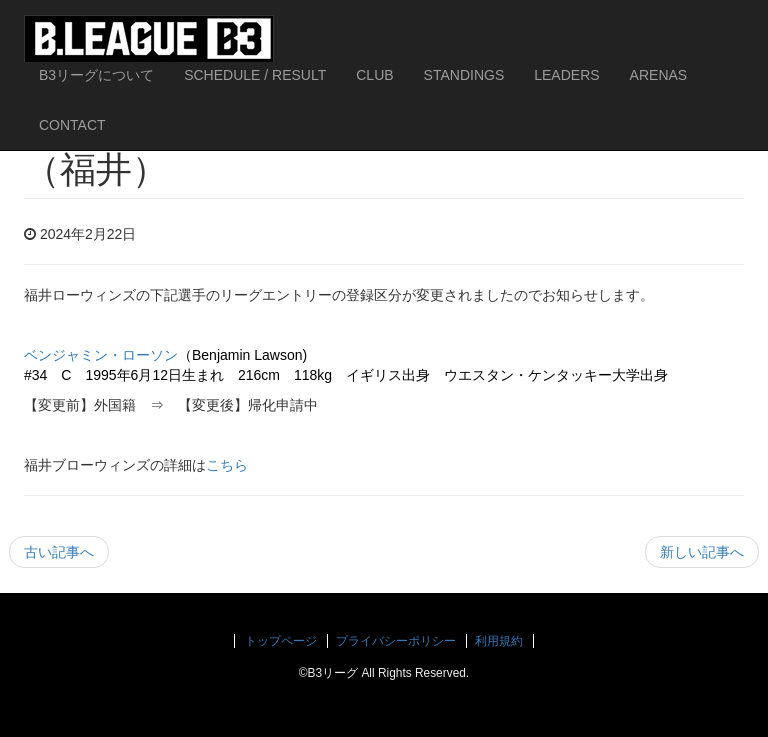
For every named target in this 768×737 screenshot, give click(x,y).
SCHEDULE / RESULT (255, 75)
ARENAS (659, 75)
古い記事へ (59, 552)
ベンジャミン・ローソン (101, 355)
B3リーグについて (96, 75)
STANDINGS (464, 75)
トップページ (281, 641)
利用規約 (499, 641)
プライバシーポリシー (396, 641)
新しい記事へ (702, 552)
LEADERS (566, 75)
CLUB (374, 75)
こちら (227, 465)
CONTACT (72, 125)
